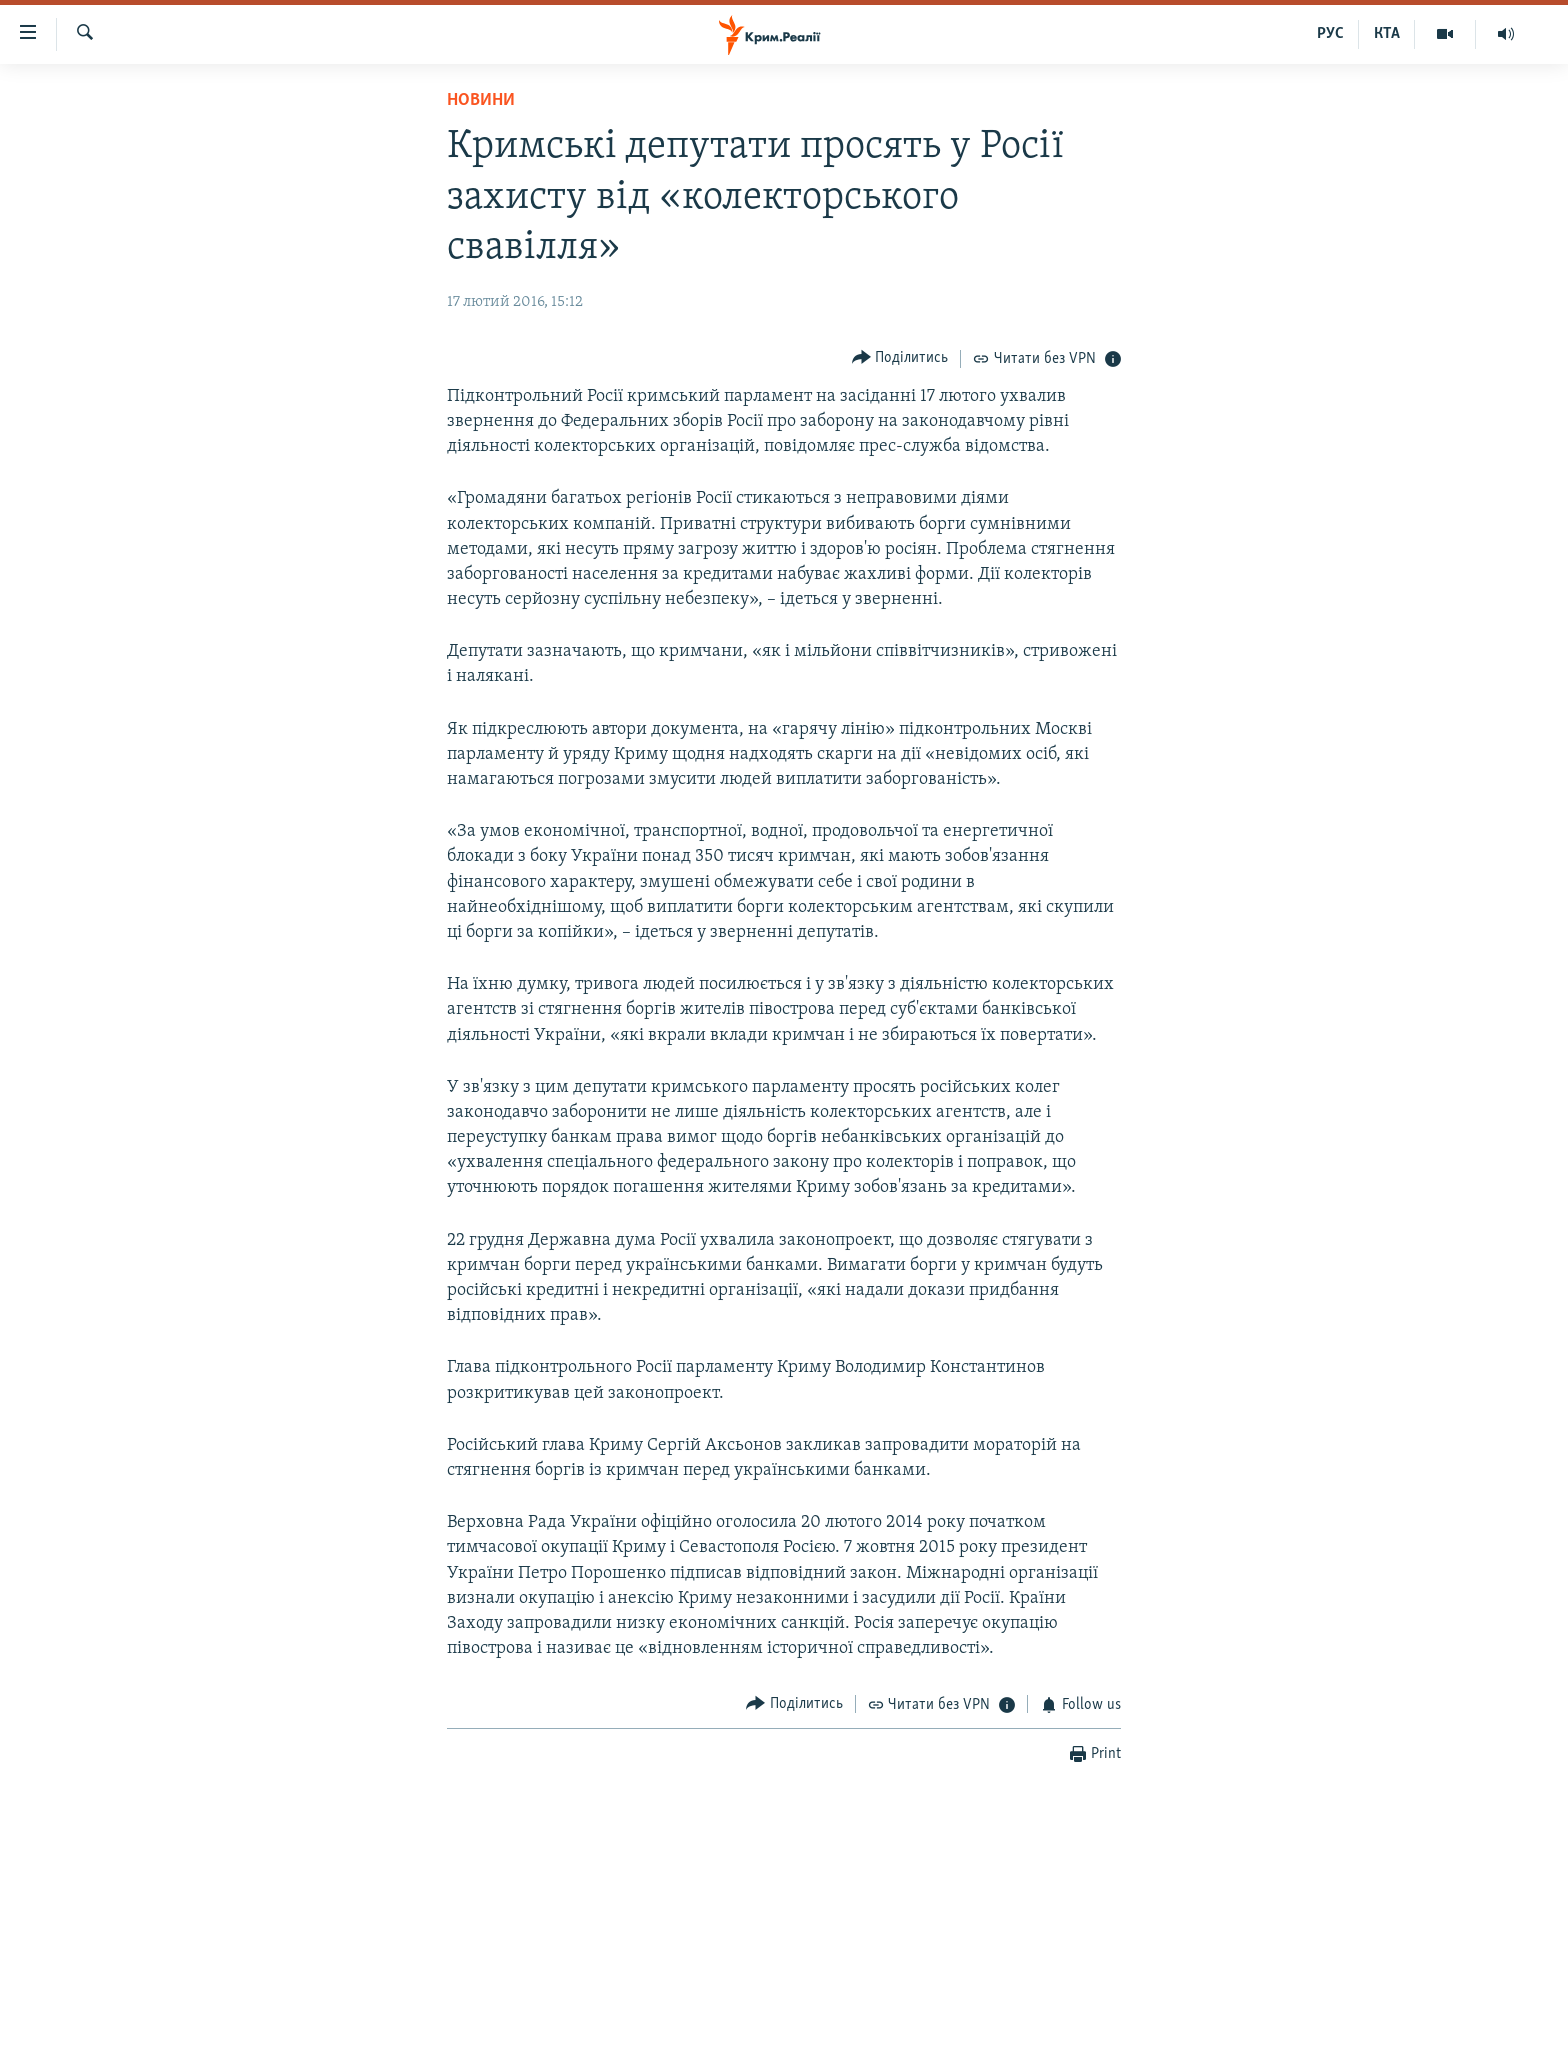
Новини (481, 100)
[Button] (900, 358)
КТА (1387, 34)
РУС (1330, 34)
